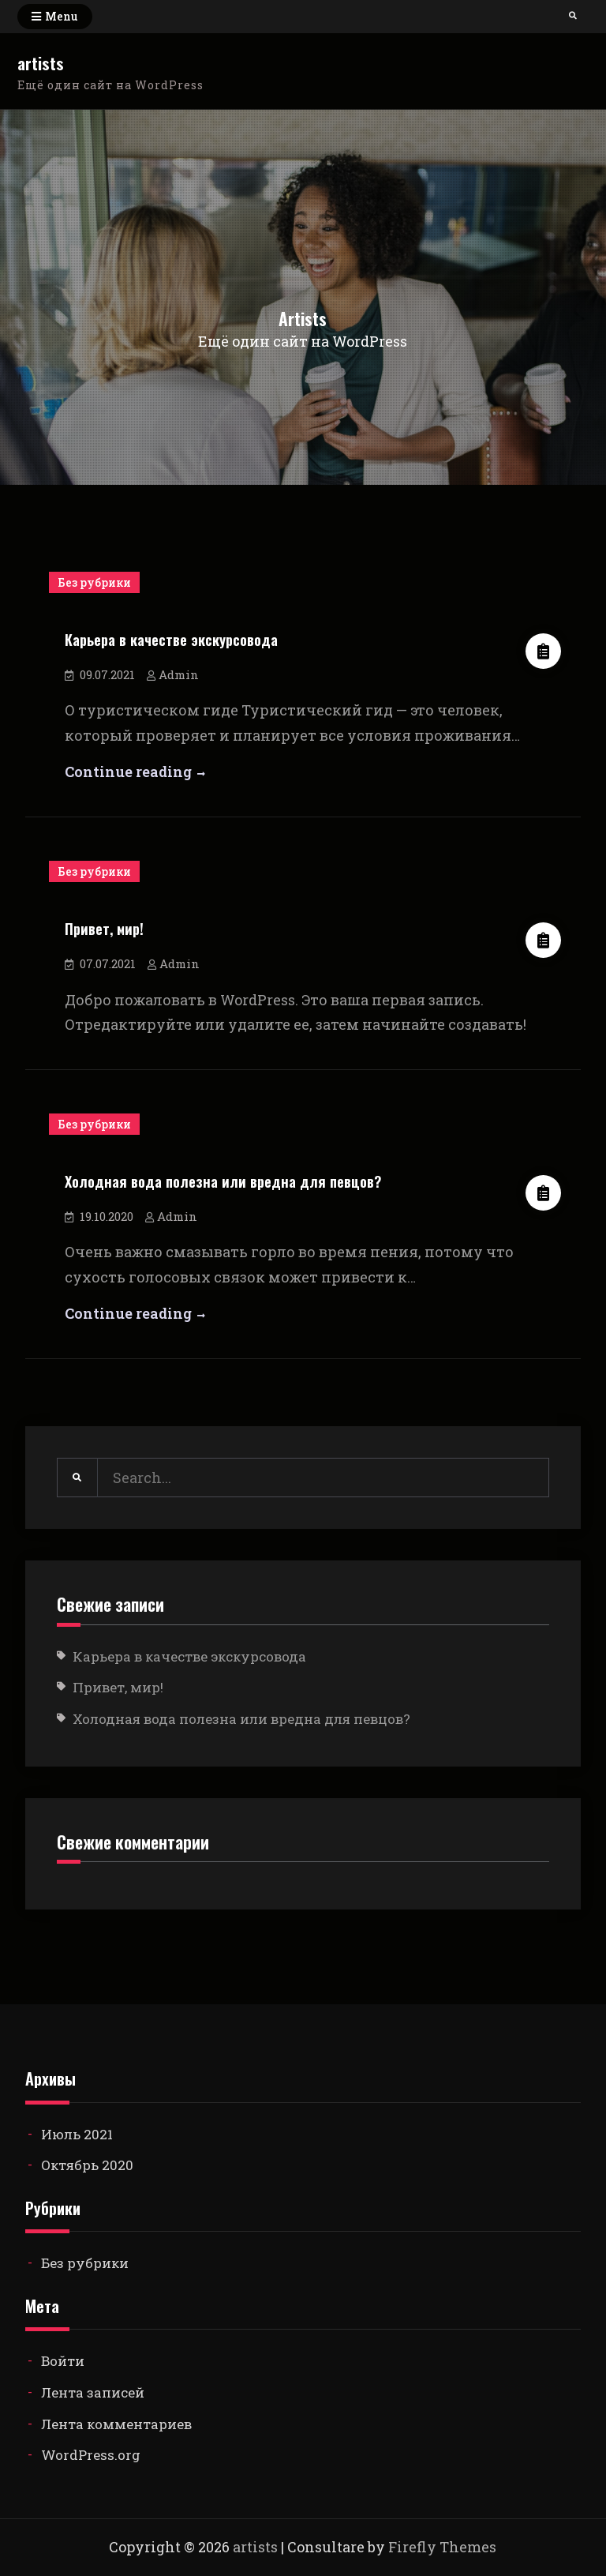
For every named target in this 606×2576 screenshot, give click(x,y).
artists (40, 63)
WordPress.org (90, 2455)
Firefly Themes (442, 2546)
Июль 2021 (77, 2134)
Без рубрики (94, 582)
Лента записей (92, 2392)
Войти (62, 2361)
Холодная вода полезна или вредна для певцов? (223, 1181)
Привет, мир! (104, 928)
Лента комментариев (116, 2424)
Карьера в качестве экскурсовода (171, 639)
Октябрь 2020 (87, 2165)
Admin (179, 674)
